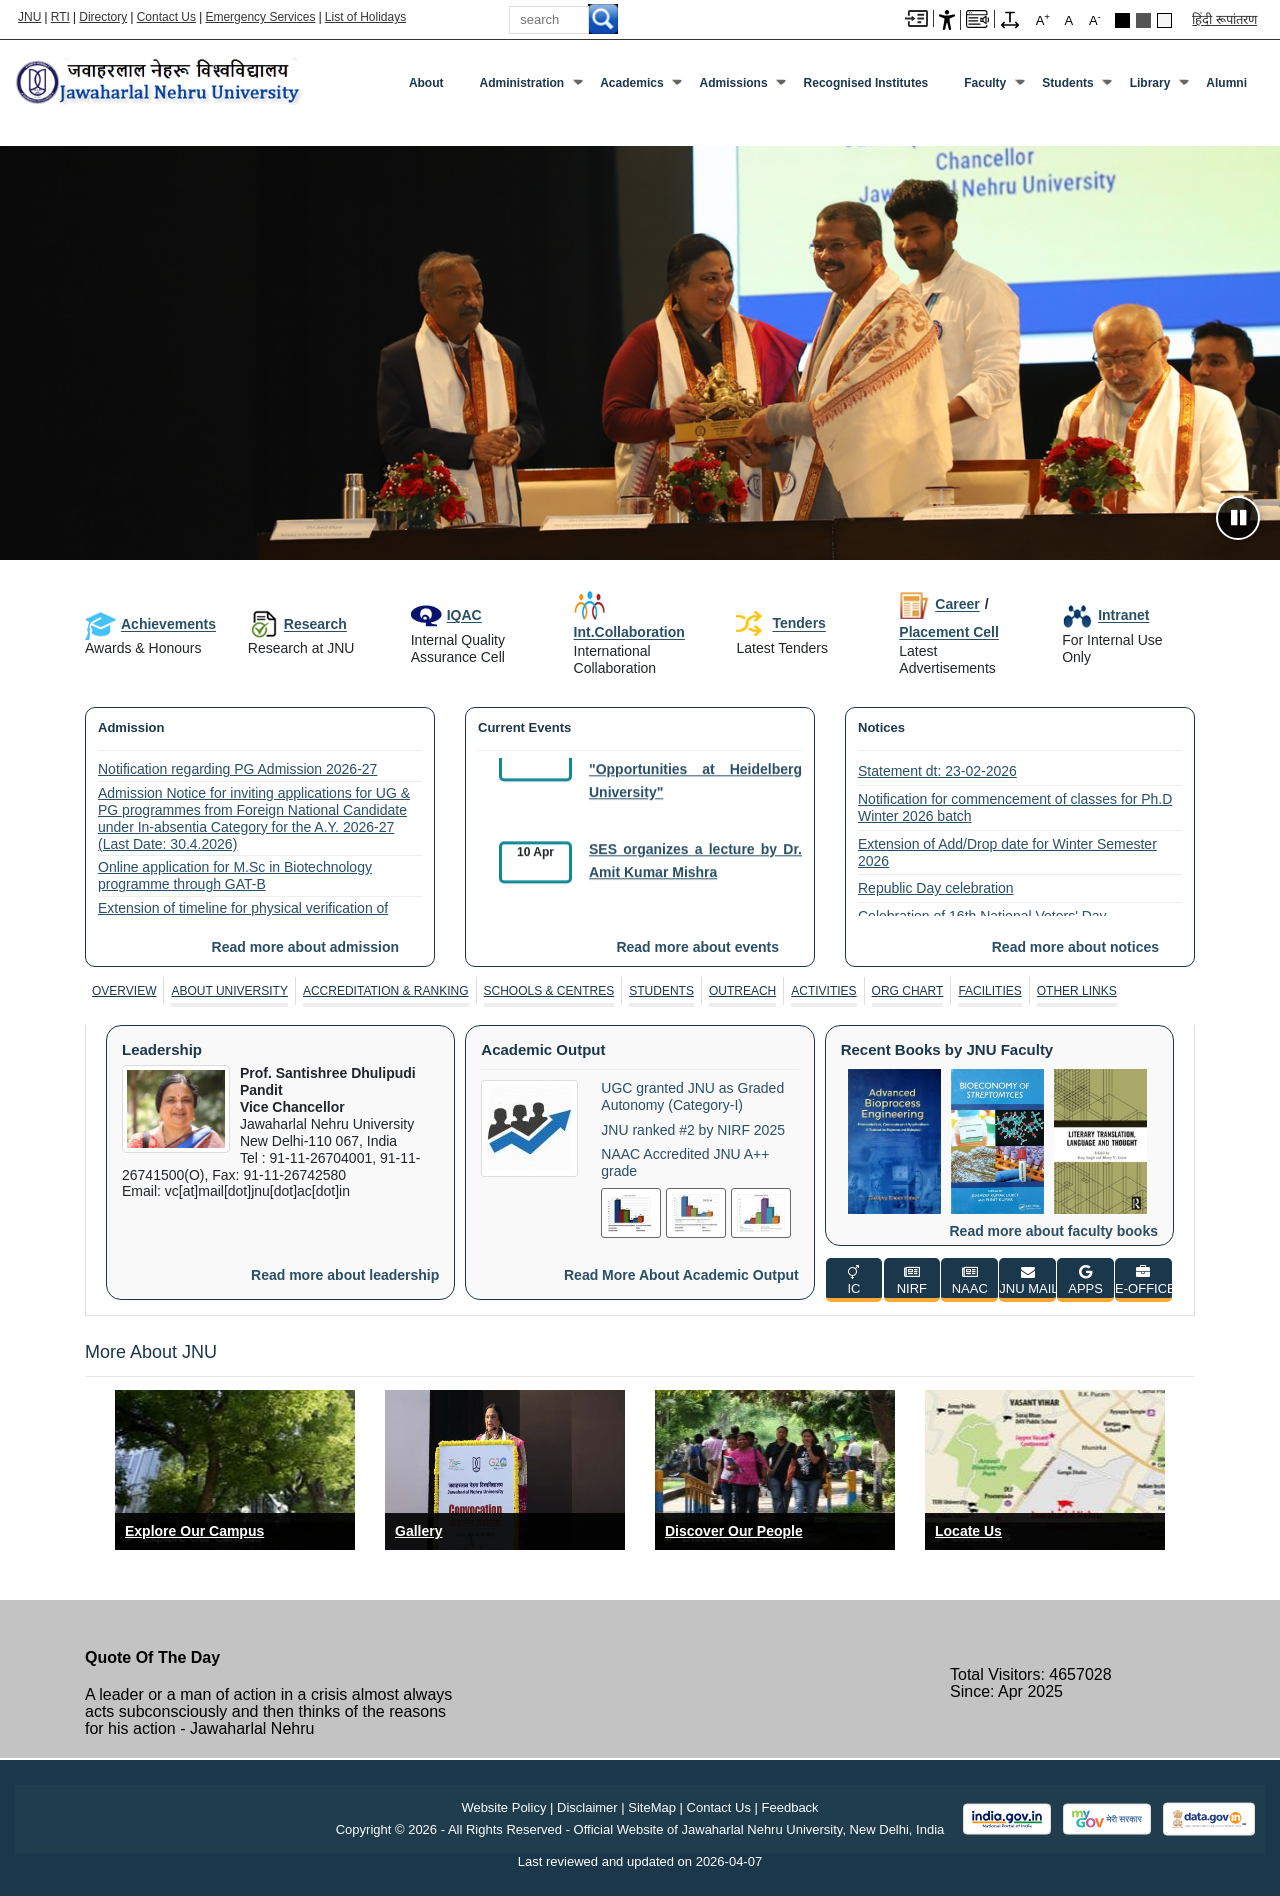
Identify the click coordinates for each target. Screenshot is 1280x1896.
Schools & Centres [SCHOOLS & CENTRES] (549, 991)
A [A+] (1043, 19)
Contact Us (166, 17)
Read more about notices (1075, 947)
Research (297, 624)
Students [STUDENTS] (661, 991)
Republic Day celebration (936, 888)
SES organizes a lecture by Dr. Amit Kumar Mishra (695, 870)
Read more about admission (305, 947)
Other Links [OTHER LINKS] (1077, 991)
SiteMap (652, 1807)
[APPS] (1085, 1280)
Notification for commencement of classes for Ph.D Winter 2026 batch (1015, 807)
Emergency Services (260, 17)
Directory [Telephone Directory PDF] (103, 17)
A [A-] (1095, 19)
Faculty (985, 83)
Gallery (418, 1531)
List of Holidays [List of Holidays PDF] (365, 17)
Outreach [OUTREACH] (742, 991)
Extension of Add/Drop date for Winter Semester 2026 (1007, 852)
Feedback (790, 1807)
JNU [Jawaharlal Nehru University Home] (29, 17)
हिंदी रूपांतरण (1224, 19)
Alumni (1226, 83)
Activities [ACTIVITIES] (823, 991)
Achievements (150, 624)
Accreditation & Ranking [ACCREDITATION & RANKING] (386, 991)
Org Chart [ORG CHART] (908, 991)
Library (1150, 83)
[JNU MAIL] (1027, 1280)
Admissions (734, 83)
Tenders (780, 624)
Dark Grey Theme (1143, 20)
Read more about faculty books (1054, 1231)
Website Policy (503, 1807)
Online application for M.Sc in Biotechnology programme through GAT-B (235, 875)
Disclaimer (587, 1807)
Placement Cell (949, 632)
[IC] (854, 1280)
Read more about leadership (345, 1275)
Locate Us (968, 1531)
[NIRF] (912, 1280)
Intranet (1105, 615)
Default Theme (1164, 20)
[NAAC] (969, 1280)
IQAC (446, 615)
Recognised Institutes (866, 83)
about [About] (426, 83)
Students (1067, 83)
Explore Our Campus (194, 1531)
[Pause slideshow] (1238, 518)
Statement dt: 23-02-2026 (937, 771)
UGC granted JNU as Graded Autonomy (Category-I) (692, 1096)
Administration (522, 83)
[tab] (124, 991)
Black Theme (1122, 20)
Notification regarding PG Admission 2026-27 (237, 769)
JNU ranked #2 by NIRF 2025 (693, 1130)
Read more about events (697, 947)
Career (939, 604)
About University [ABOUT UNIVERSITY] (229, 991)
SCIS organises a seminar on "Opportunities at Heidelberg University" (695, 779)
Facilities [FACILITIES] (989, 991)
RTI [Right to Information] (60, 17)
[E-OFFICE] (1143, 1280)
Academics (631, 83)
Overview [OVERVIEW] (124, 991)
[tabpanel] (640, 1162)
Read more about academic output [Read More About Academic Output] (681, 1275)
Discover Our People (734, 1531)
